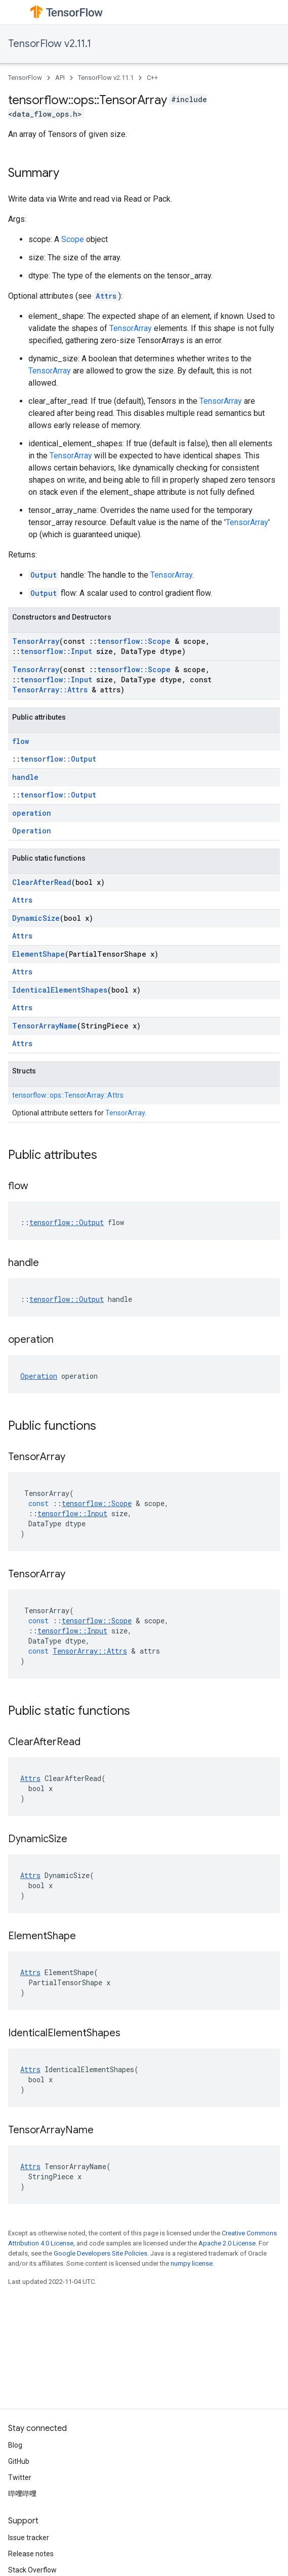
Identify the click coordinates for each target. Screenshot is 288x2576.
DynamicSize (36, 918)
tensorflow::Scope (134, 641)
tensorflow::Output (58, 759)
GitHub (18, 2461)
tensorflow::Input (56, 651)
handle (25, 777)
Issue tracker (28, 2538)
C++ (152, 77)
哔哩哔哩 (22, 2494)
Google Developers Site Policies (100, 2253)
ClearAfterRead (41, 882)
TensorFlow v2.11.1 (49, 43)
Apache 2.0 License (227, 2243)
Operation (31, 830)
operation (31, 813)
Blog (15, 2445)
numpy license (192, 2263)
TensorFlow (25, 77)
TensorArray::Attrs (50, 689)
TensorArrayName (44, 1026)
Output (43, 575)
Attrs (106, 296)
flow (20, 741)
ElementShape (38, 954)
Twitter (19, 2477)
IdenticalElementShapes (59, 990)
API (60, 77)
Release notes (31, 2554)
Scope (72, 239)
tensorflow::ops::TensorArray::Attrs (68, 1095)
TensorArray (130, 328)
